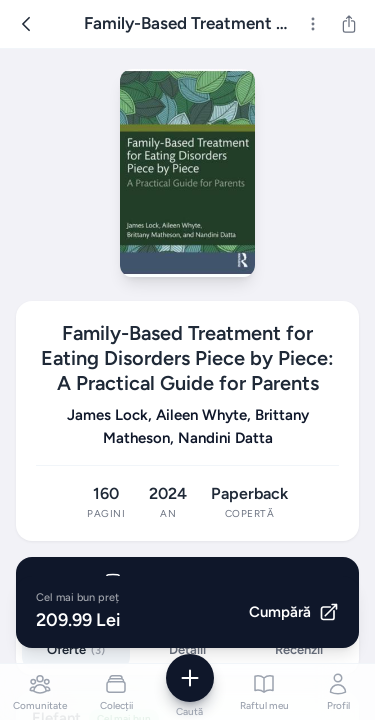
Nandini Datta (225, 438)
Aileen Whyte (201, 415)
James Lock (107, 415)
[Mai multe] (313, 24)
